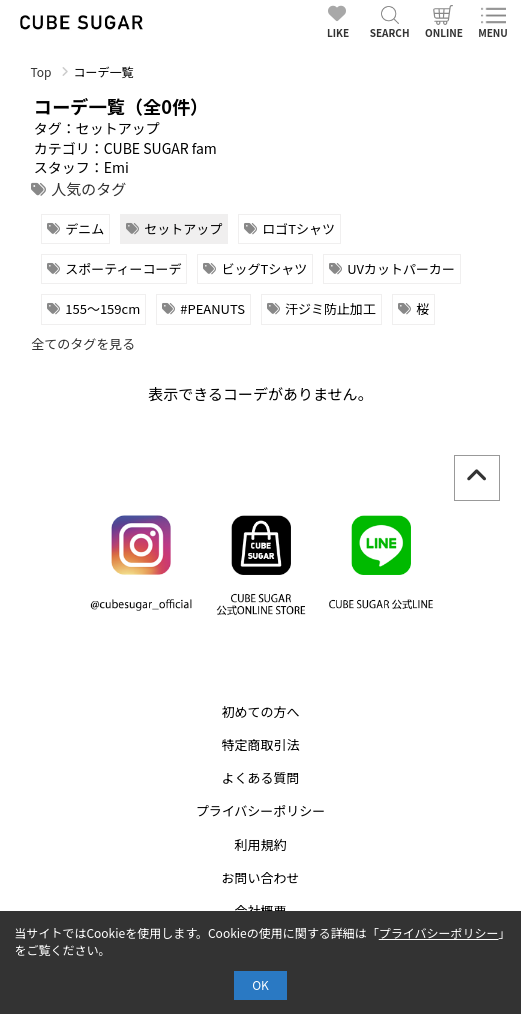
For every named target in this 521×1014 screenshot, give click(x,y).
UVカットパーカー (401, 268)
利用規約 (260, 844)
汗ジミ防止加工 (330, 308)
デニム (84, 228)
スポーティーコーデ (123, 268)
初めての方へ (260, 711)
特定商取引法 (260, 744)
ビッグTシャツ (264, 268)
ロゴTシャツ (298, 228)
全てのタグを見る (83, 343)
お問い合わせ (260, 877)
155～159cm (102, 308)
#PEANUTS (212, 308)
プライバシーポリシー (261, 810)
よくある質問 (260, 777)
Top (40, 71)
